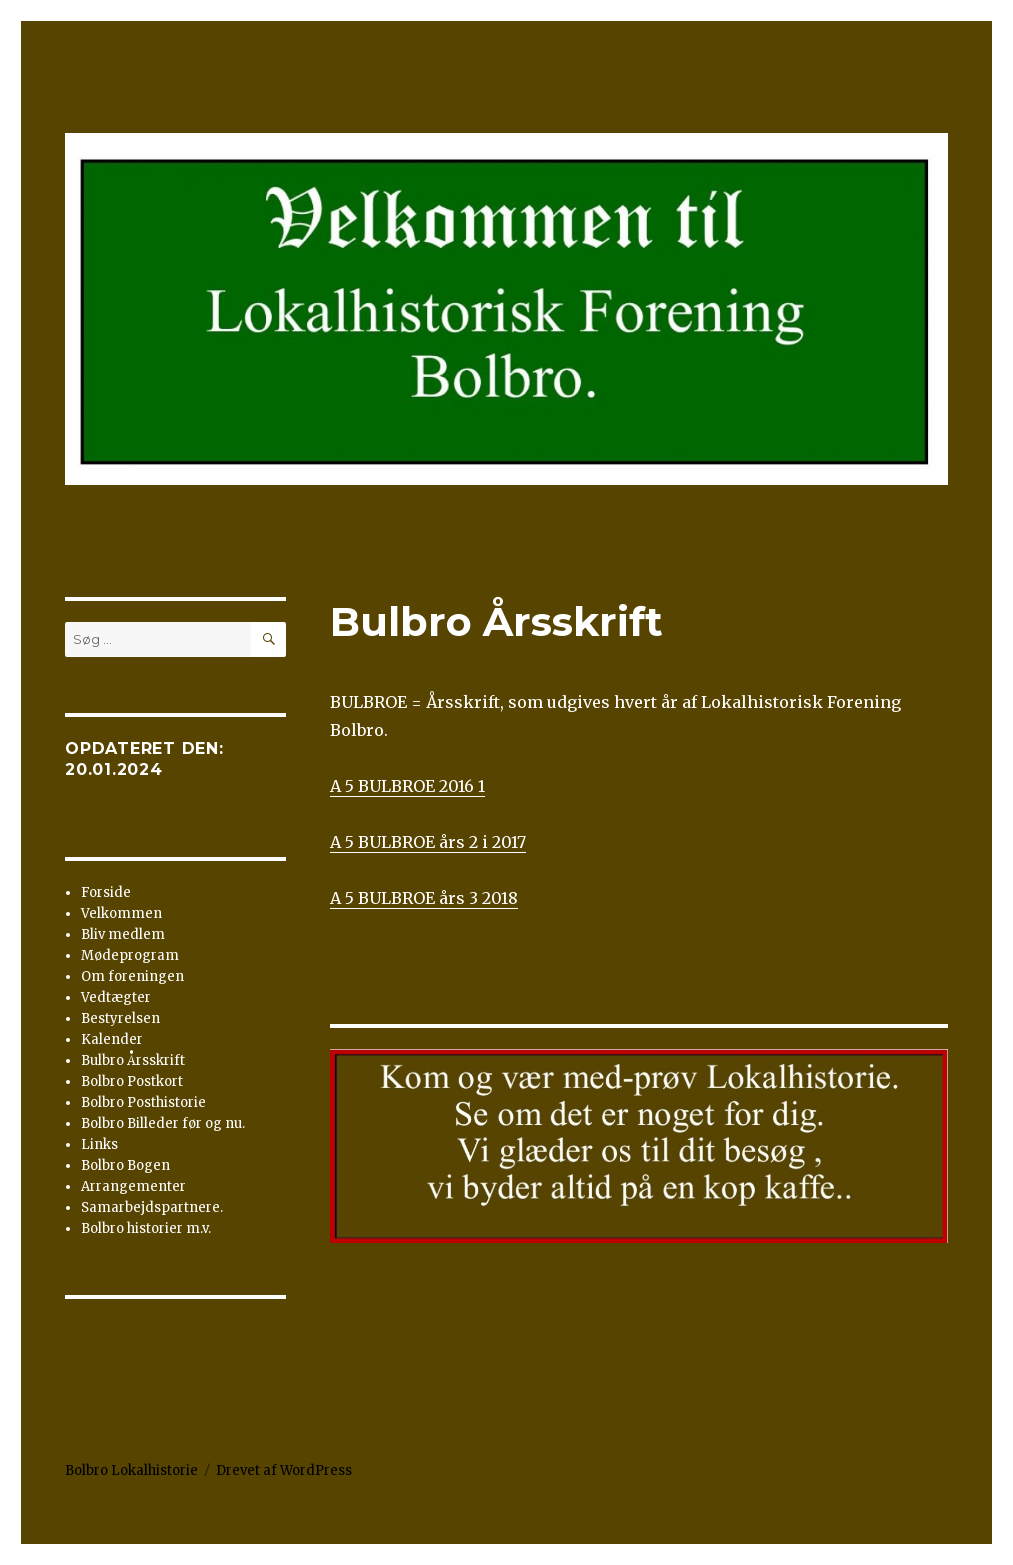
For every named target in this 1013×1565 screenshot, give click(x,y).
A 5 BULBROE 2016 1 (407, 786)
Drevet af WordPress (284, 1470)
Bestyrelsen (120, 1018)
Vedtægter (116, 997)
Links (99, 1144)
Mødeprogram (130, 955)
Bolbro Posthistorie (143, 1102)
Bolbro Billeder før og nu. (163, 1123)
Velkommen (121, 913)
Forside (106, 892)
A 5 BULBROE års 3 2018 (424, 898)
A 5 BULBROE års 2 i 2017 (428, 842)
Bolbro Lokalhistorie (131, 1470)
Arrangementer (133, 1186)
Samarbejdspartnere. (152, 1207)
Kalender (112, 1039)
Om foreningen (132, 976)
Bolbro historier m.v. (146, 1228)
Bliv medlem (123, 934)
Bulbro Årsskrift (133, 1060)
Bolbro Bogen (125, 1165)
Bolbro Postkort (132, 1081)
